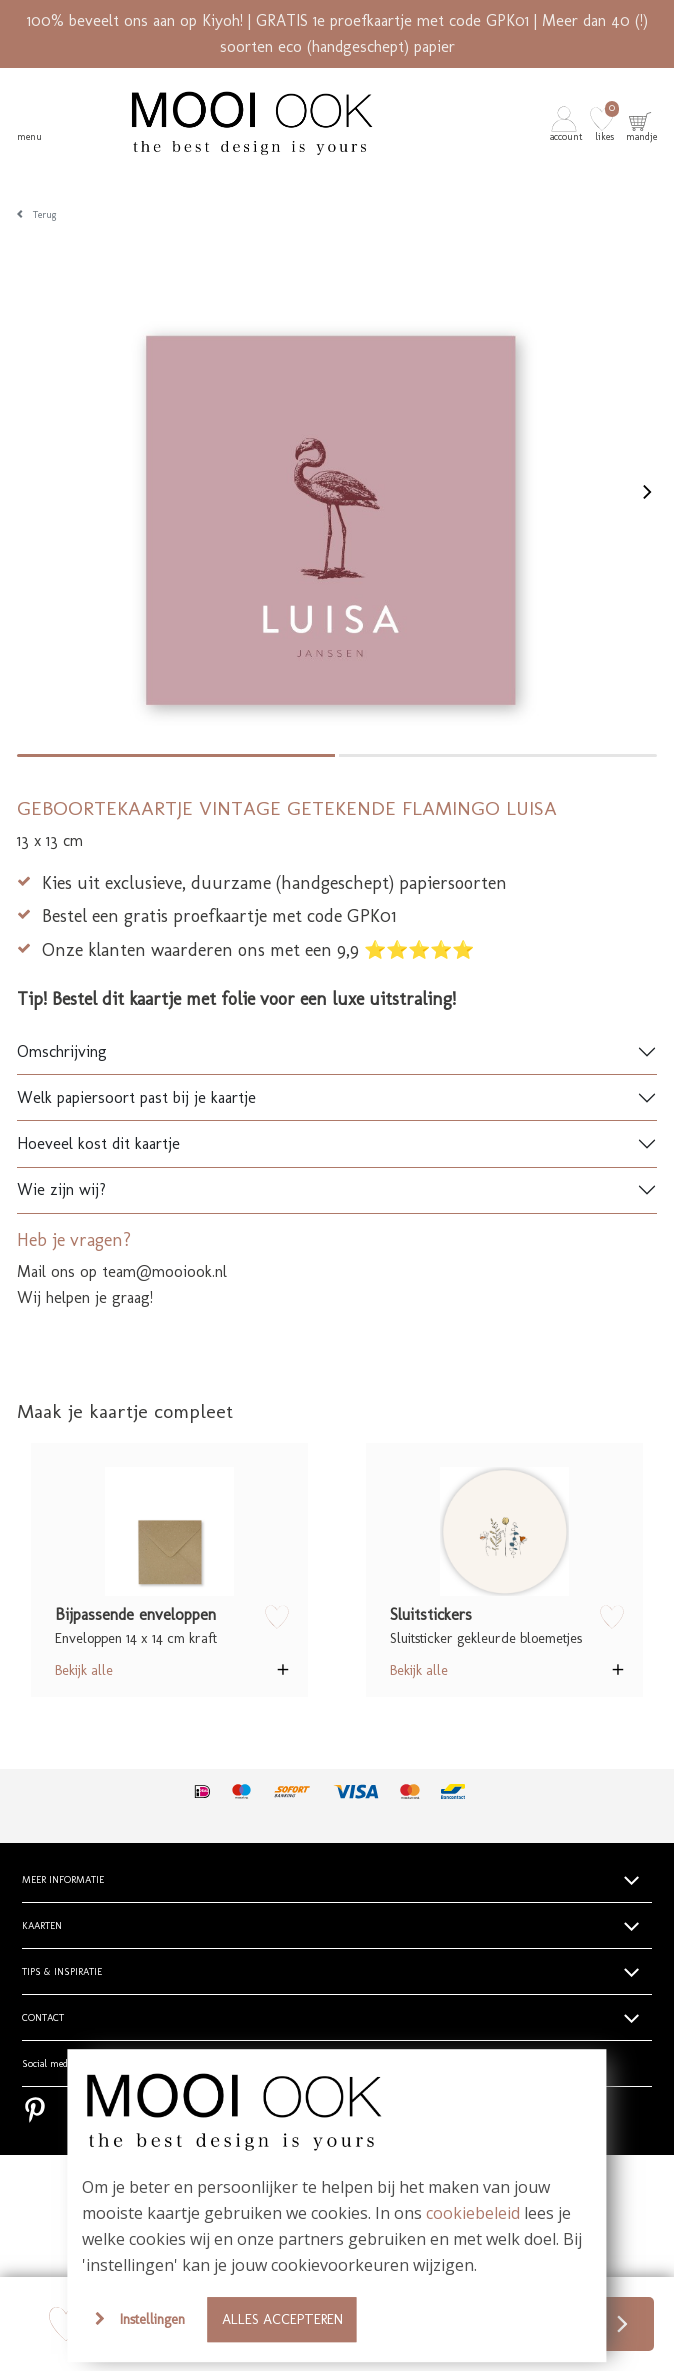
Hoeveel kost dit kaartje (98, 1143)
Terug (45, 215)
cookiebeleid (473, 2213)
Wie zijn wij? (61, 1189)
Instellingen (152, 2319)
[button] (568, 123)
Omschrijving (62, 1051)
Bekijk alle (84, 1670)
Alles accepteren (282, 2319)
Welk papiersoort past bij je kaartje (136, 1097)
